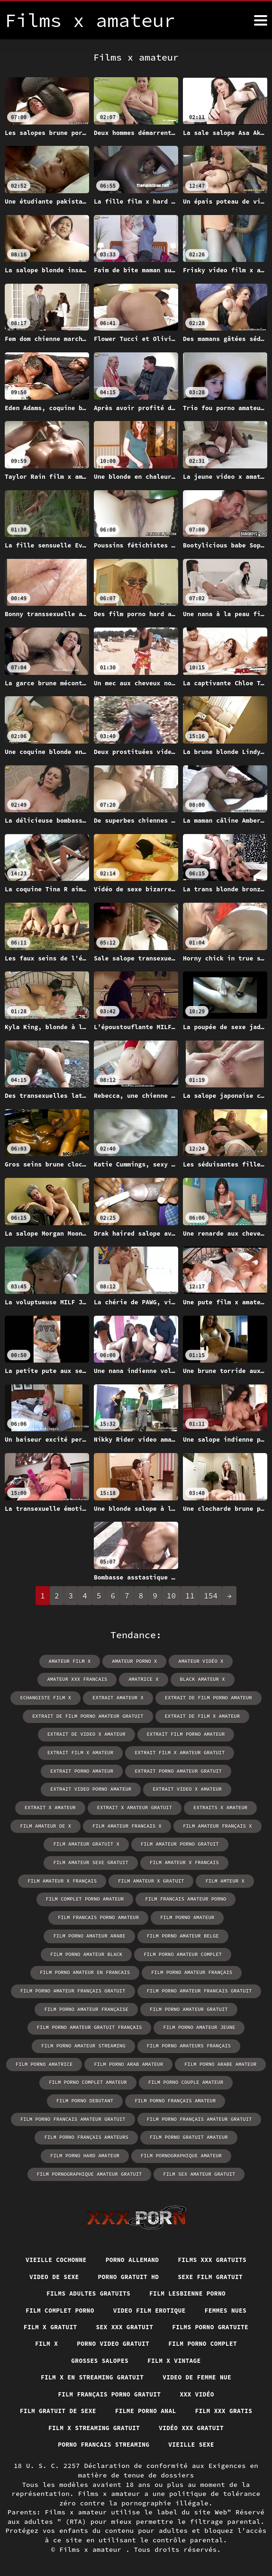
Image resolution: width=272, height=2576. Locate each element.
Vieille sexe (136, 2442)
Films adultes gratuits (85, 2267)
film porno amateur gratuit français (184, 1985)
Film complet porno (55, 2285)
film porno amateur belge (91, 1913)
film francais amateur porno (212, 1877)
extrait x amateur (228, 1787)
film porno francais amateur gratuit (185, 2075)
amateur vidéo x (198, 1661)
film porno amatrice (143, 2021)
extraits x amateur (147, 1805)
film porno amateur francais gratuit (86, 1967)
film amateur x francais (50, 1859)
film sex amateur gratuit (136, 2147)
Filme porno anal (187, 2390)
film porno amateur (140, 1895)
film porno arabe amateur (88, 2039)
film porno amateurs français (55, 2021)
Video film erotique (150, 2285)
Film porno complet (207, 2320)
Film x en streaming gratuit (89, 2355)
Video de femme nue (201, 2355)
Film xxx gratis (76, 2407)
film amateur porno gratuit (90, 1841)
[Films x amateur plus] (260, 20)
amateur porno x (134, 1661)
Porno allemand (132, 2233)
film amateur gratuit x (222, 1823)
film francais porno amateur (55, 1895)
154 (211, 1595)
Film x (40, 2320)
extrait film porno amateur (184, 1733)
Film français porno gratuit (108, 2372)
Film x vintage (176, 2337)
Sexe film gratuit (215, 2250)
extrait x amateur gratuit (64, 1805)
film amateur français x (137, 1823)
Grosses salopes (97, 2337)
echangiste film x (232, 1679)
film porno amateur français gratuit (185, 1949)
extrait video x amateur (150, 1787)
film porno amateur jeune (86, 2003)
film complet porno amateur (116, 1877)
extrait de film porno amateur (171, 1697)
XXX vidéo (201, 2372)
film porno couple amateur (98, 2057)
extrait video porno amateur (57, 1787)
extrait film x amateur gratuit (178, 1751)
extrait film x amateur (83, 1751)
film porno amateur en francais (184, 1931)
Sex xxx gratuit (123, 2302)
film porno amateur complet (83, 1931)
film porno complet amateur (181, 2039)
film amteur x (39, 1877)
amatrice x (108, 1679)
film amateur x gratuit (222, 1859)
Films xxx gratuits (217, 2233)
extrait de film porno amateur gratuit (90, 1715)
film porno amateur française (196, 1967)
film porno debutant (182, 2057)
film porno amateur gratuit (76, 1985)
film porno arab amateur (224, 2021)
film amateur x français (137, 1859)
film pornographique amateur (75, 2129)
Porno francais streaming (180, 2424)
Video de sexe (49, 2250)
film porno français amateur (75, 2075)
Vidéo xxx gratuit (77, 2424)
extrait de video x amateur (89, 1733)
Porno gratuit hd (128, 2250)
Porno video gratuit (111, 2320)
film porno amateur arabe (221, 1895)
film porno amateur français (75, 1949)
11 (189, 1595)
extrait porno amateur (84, 1769)
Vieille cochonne (51, 2233)
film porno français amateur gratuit (86, 2093)
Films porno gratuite (214, 2302)
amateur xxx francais (44, 1679)
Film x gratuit (45, 2302)
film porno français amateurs (196, 2093)
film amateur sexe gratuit (183, 1841)
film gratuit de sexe (93, 2390)
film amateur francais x (50, 1823)
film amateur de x (218, 1805)
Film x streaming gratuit (177, 2407)
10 (171, 1595)
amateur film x (72, 1661)
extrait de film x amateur (199, 1715)
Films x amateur (92, 2547)
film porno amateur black (181, 1913)
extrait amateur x (84, 1697)
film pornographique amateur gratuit (185, 2129)
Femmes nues (231, 2285)
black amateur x (165, 1679)
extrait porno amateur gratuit (177, 1769)
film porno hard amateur (184, 2111)
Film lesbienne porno (191, 2267)
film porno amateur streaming (181, 2003)
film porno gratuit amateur (93, 2111)
